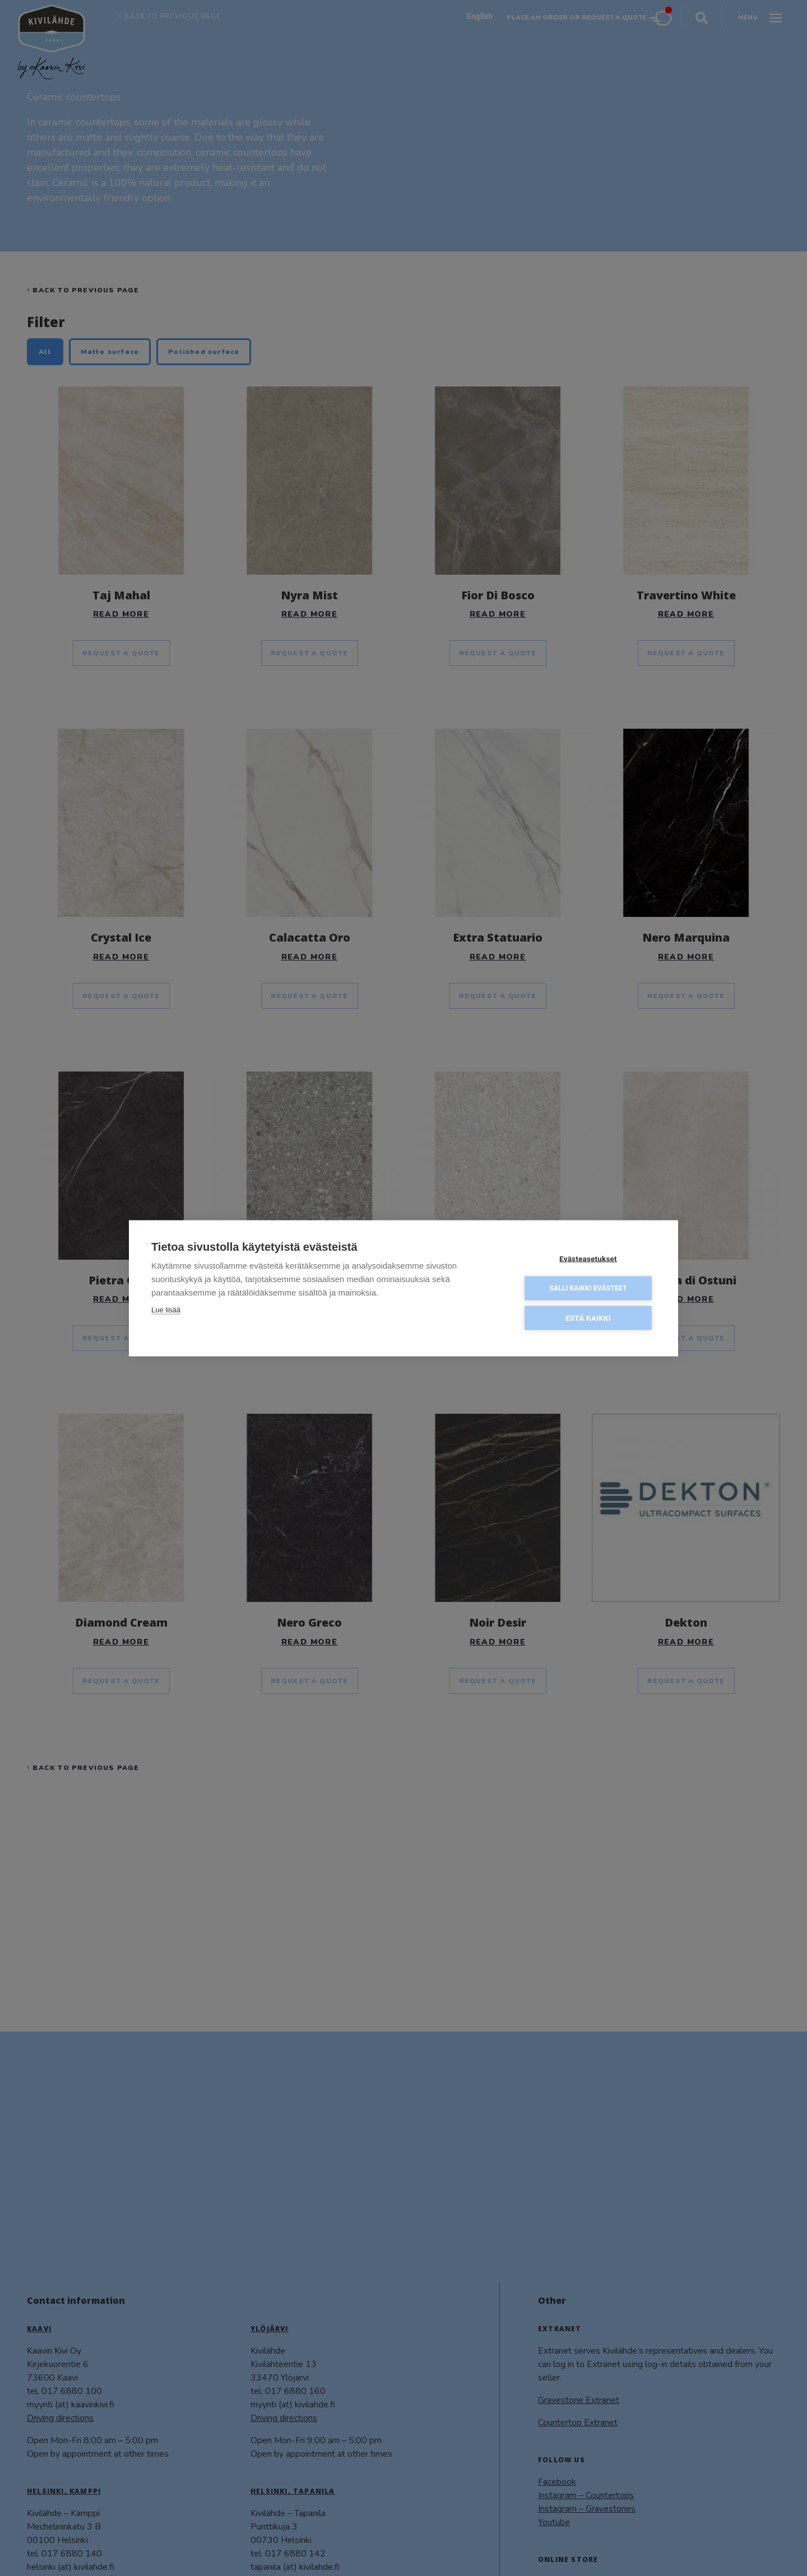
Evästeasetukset (588, 1257)
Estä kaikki (588, 1316)
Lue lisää (165, 1309)
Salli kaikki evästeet (588, 1287)
